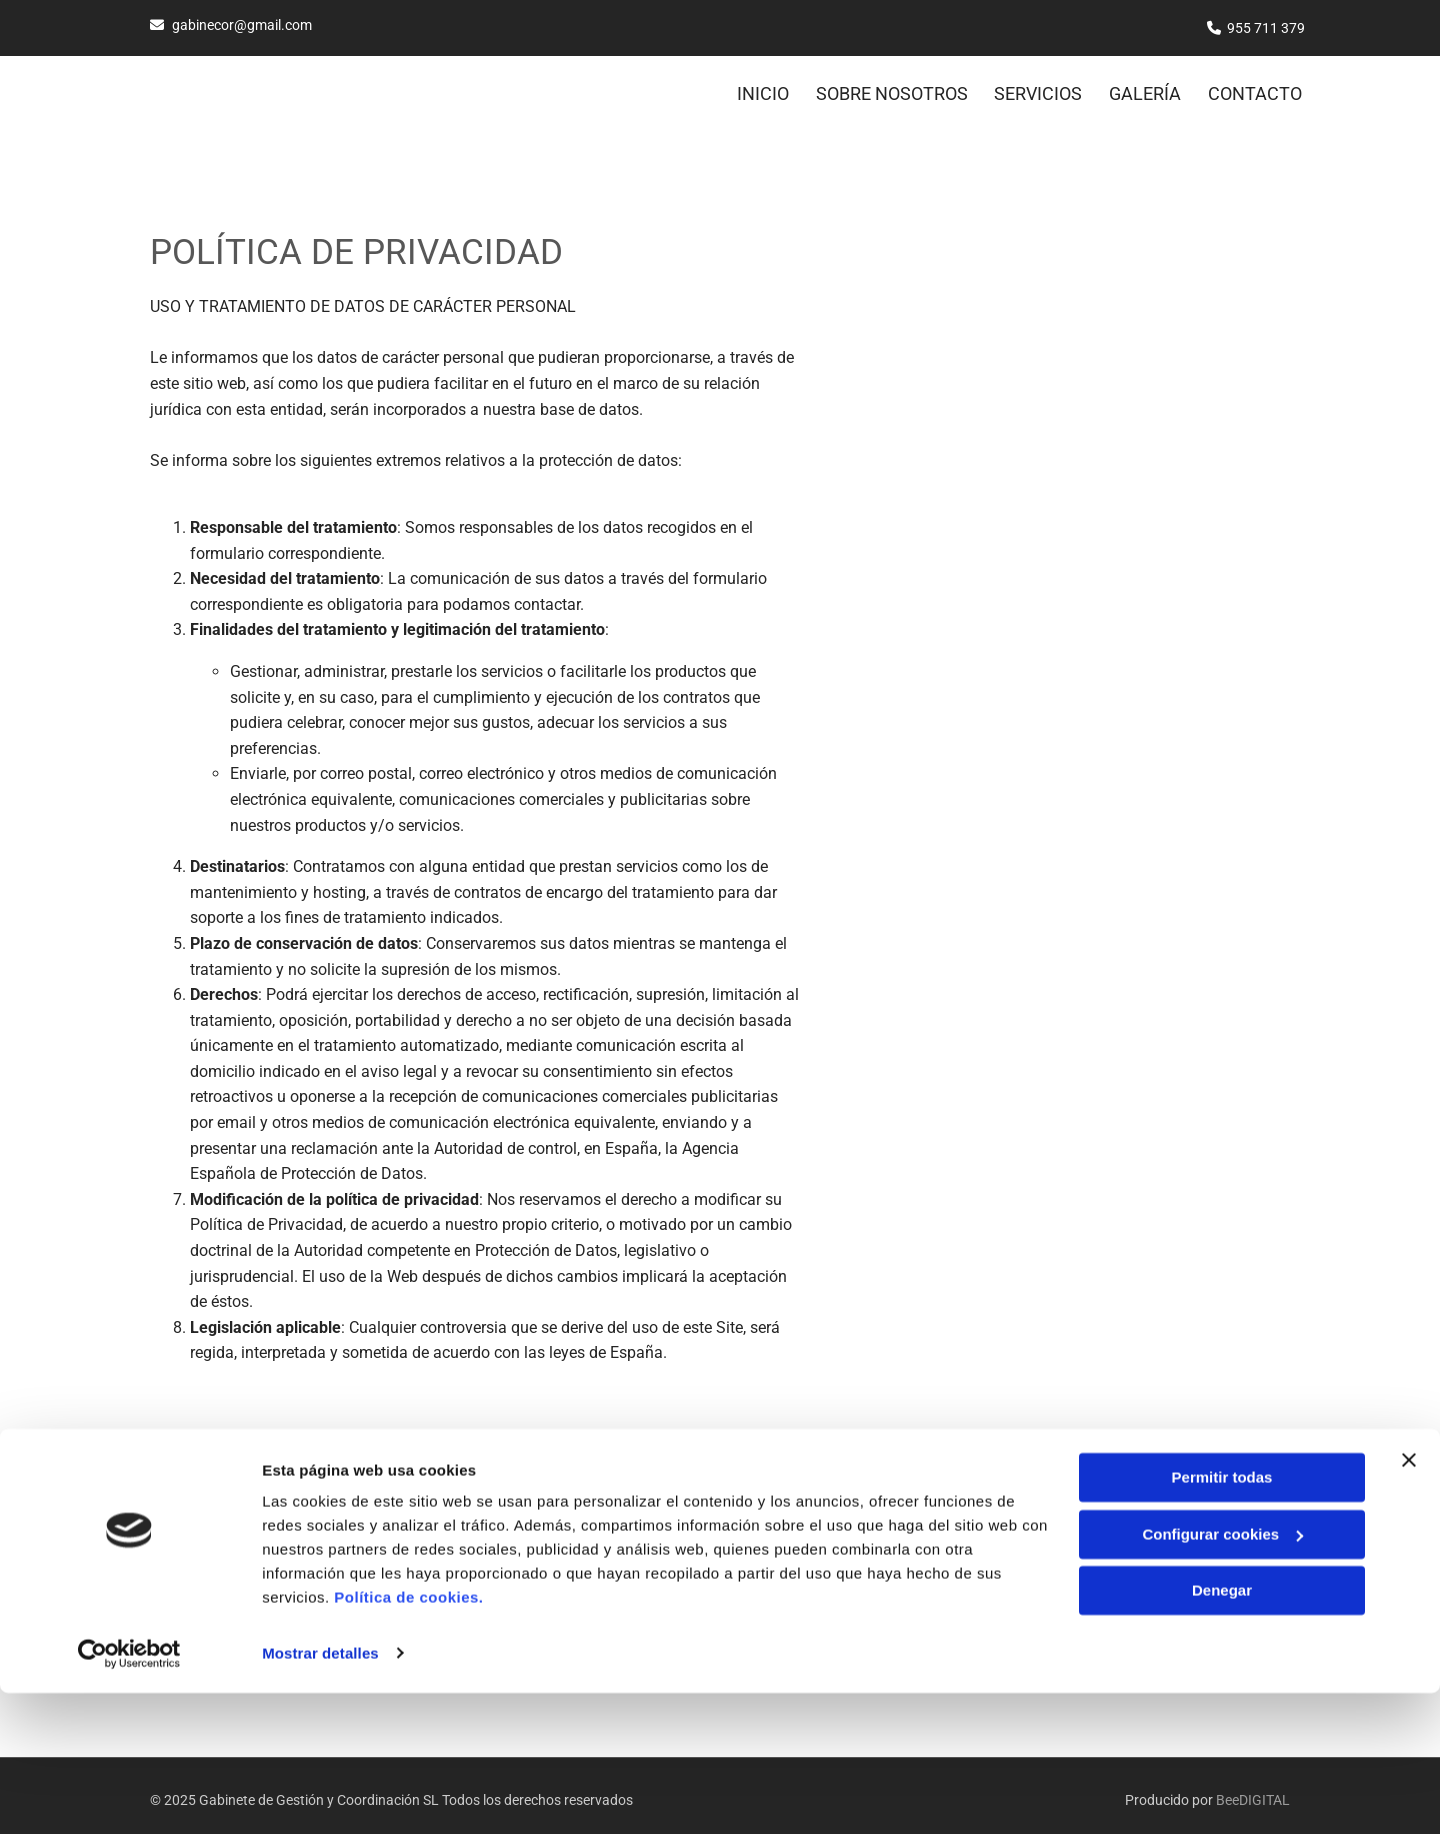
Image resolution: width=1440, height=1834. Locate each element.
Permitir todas (1222, 1619)
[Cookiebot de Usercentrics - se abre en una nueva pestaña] (129, 1795)
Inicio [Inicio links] (753, 87)
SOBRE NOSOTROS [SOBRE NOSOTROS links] (885, 87)
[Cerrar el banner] (1409, 1602)
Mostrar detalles (320, 1794)
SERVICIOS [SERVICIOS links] (1035, 87)
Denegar (1222, 1732)
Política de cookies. (408, 1739)
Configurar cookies (1222, 1675)
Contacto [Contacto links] (1258, 87)
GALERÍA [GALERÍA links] (1145, 87)
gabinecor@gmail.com (242, 25)
